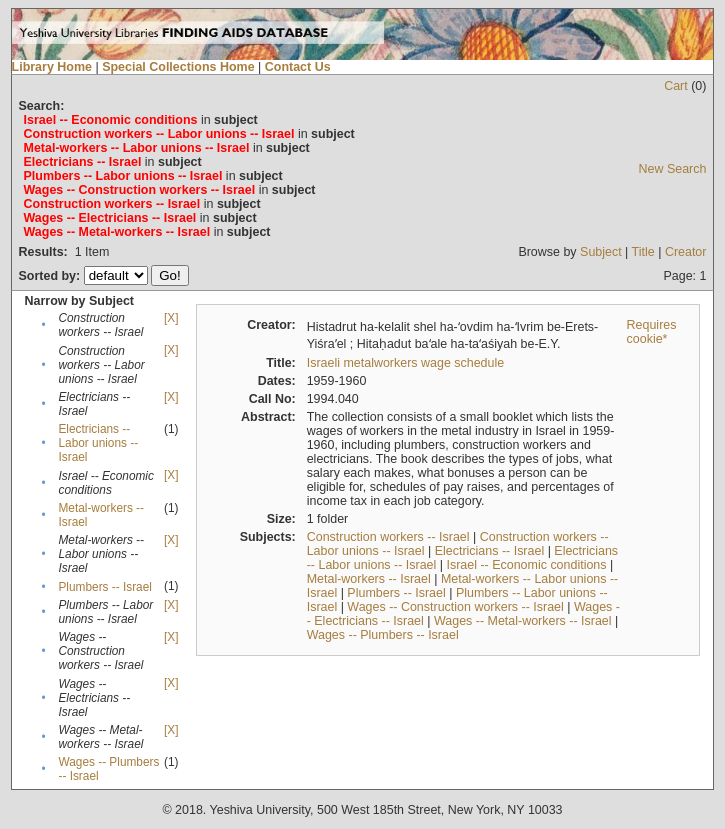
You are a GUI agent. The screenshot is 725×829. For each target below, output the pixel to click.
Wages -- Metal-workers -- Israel (523, 621)
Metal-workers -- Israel (369, 579)
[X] (171, 318)
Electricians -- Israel (489, 551)
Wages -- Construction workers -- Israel (455, 607)
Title (643, 252)
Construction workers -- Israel (388, 537)
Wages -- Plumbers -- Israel (383, 635)
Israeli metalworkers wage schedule (406, 363)
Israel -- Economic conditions (526, 565)
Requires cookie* (652, 332)
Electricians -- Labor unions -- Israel (98, 443)
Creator (686, 252)
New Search (673, 169)
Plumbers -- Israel (104, 587)
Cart (676, 86)
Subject (601, 252)
